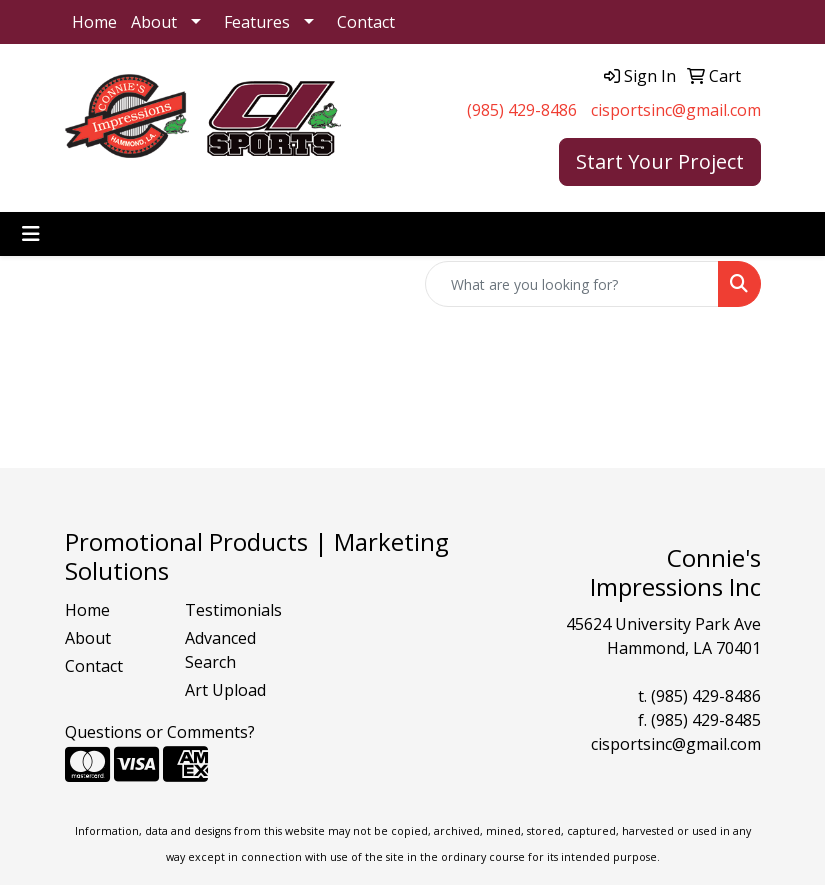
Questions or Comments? (160, 732)
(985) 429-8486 (522, 110)
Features (257, 22)
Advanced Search (220, 650)
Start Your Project (660, 161)
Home (94, 22)
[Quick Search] (572, 284)
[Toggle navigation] (31, 234)
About (154, 22)
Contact (366, 22)
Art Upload (225, 690)
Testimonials (233, 610)
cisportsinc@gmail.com (676, 110)
